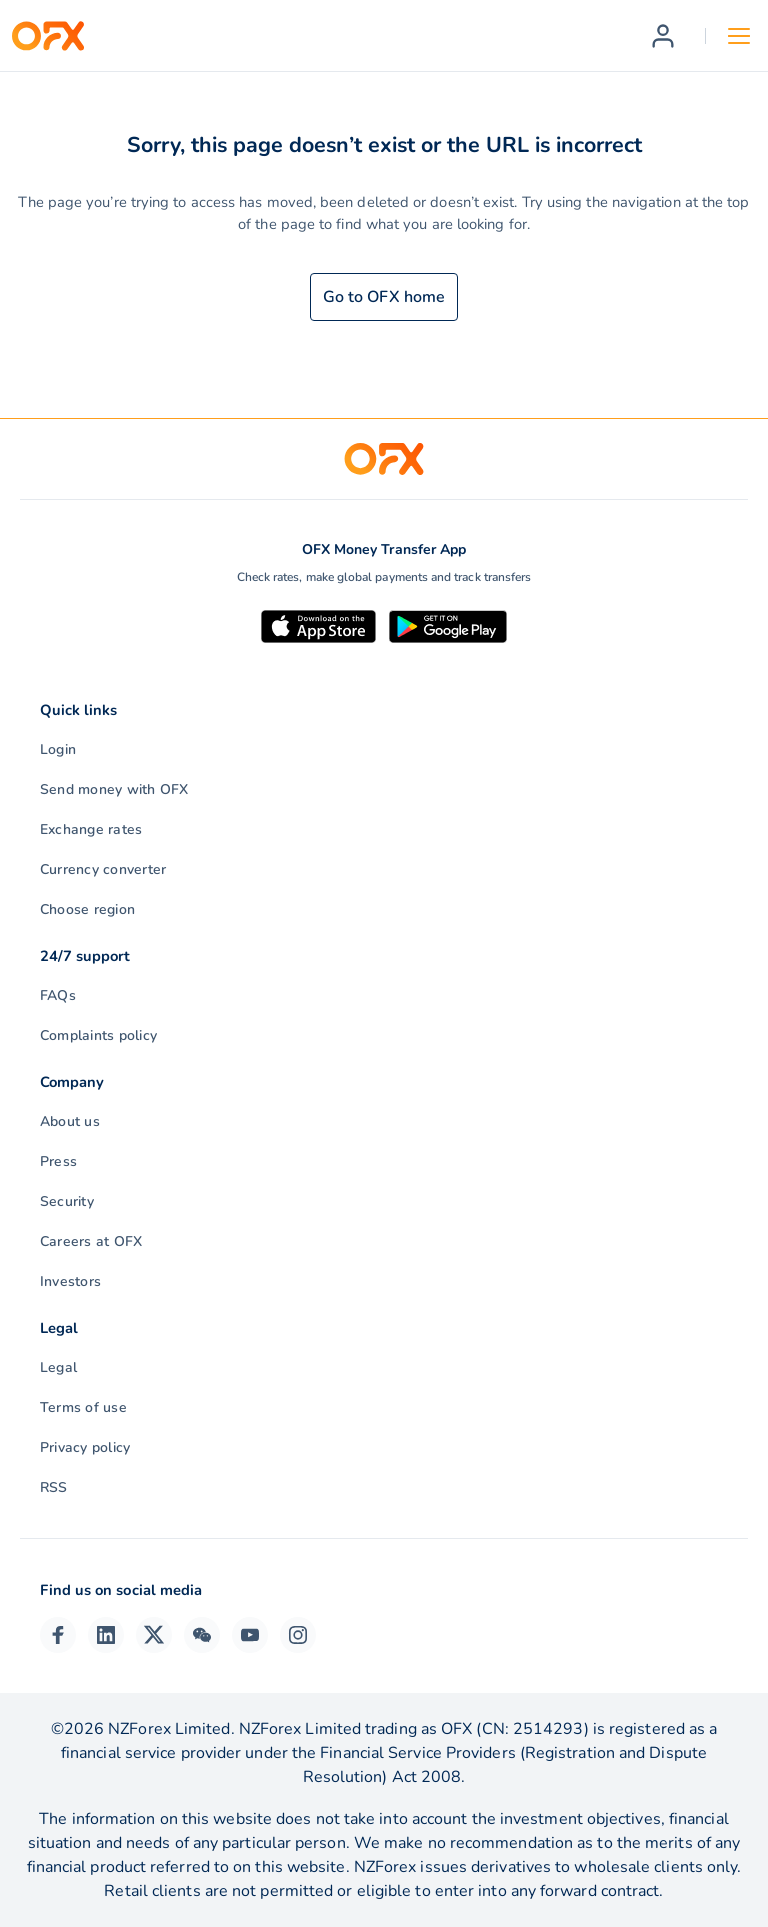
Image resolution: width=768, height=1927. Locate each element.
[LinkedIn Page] (106, 1635)
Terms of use (83, 1407)
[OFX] (48, 36)
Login (58, 749)
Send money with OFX (114, 789)
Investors (70, 1281)
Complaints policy (98, 1035)
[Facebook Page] (58, 1635)
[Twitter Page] (154, 1635)
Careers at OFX (91, 1241)
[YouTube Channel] (250, 1635)
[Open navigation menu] (739, 36)
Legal (58, 1367)
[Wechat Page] (202, 1635)
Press (58, 1161)
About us (70, 1121)
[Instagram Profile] (298, 1635)
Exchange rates (91, 829)
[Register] (663, 36)
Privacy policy (85, 1447)
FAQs (58, 995)
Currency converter (103, 869)
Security (67, 1201)
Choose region (87, 909)
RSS (54, 1487)
